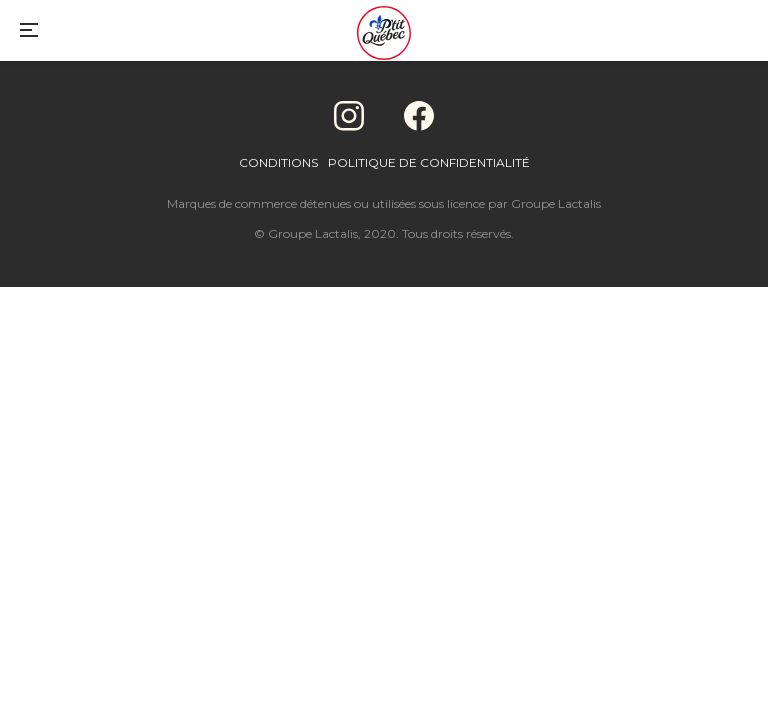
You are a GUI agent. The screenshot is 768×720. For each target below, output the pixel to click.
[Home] (384, 35)
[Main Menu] (29, 32)
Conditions (278, 162)
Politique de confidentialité (429, 162)
